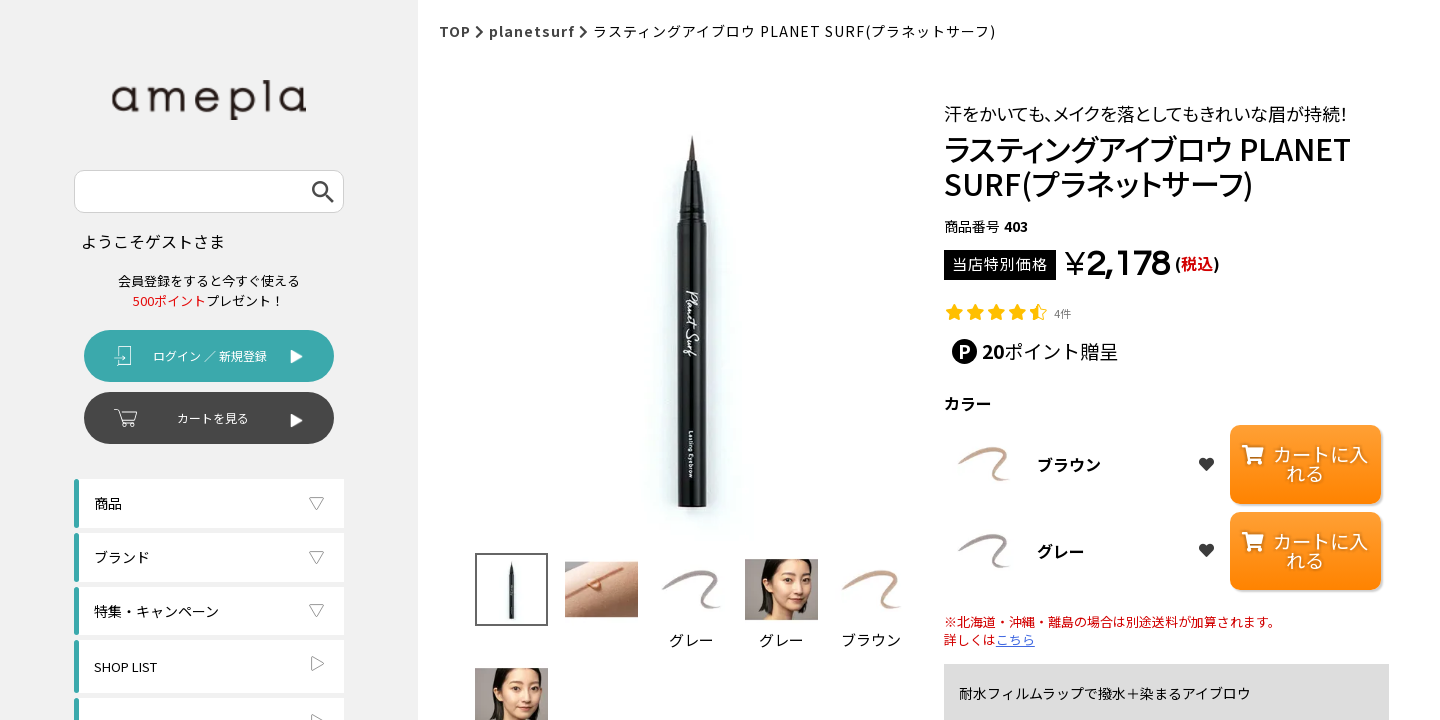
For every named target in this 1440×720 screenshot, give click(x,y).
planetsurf (532, 31)
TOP (455, 31)
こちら (1015, 640)
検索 (323, 191)
